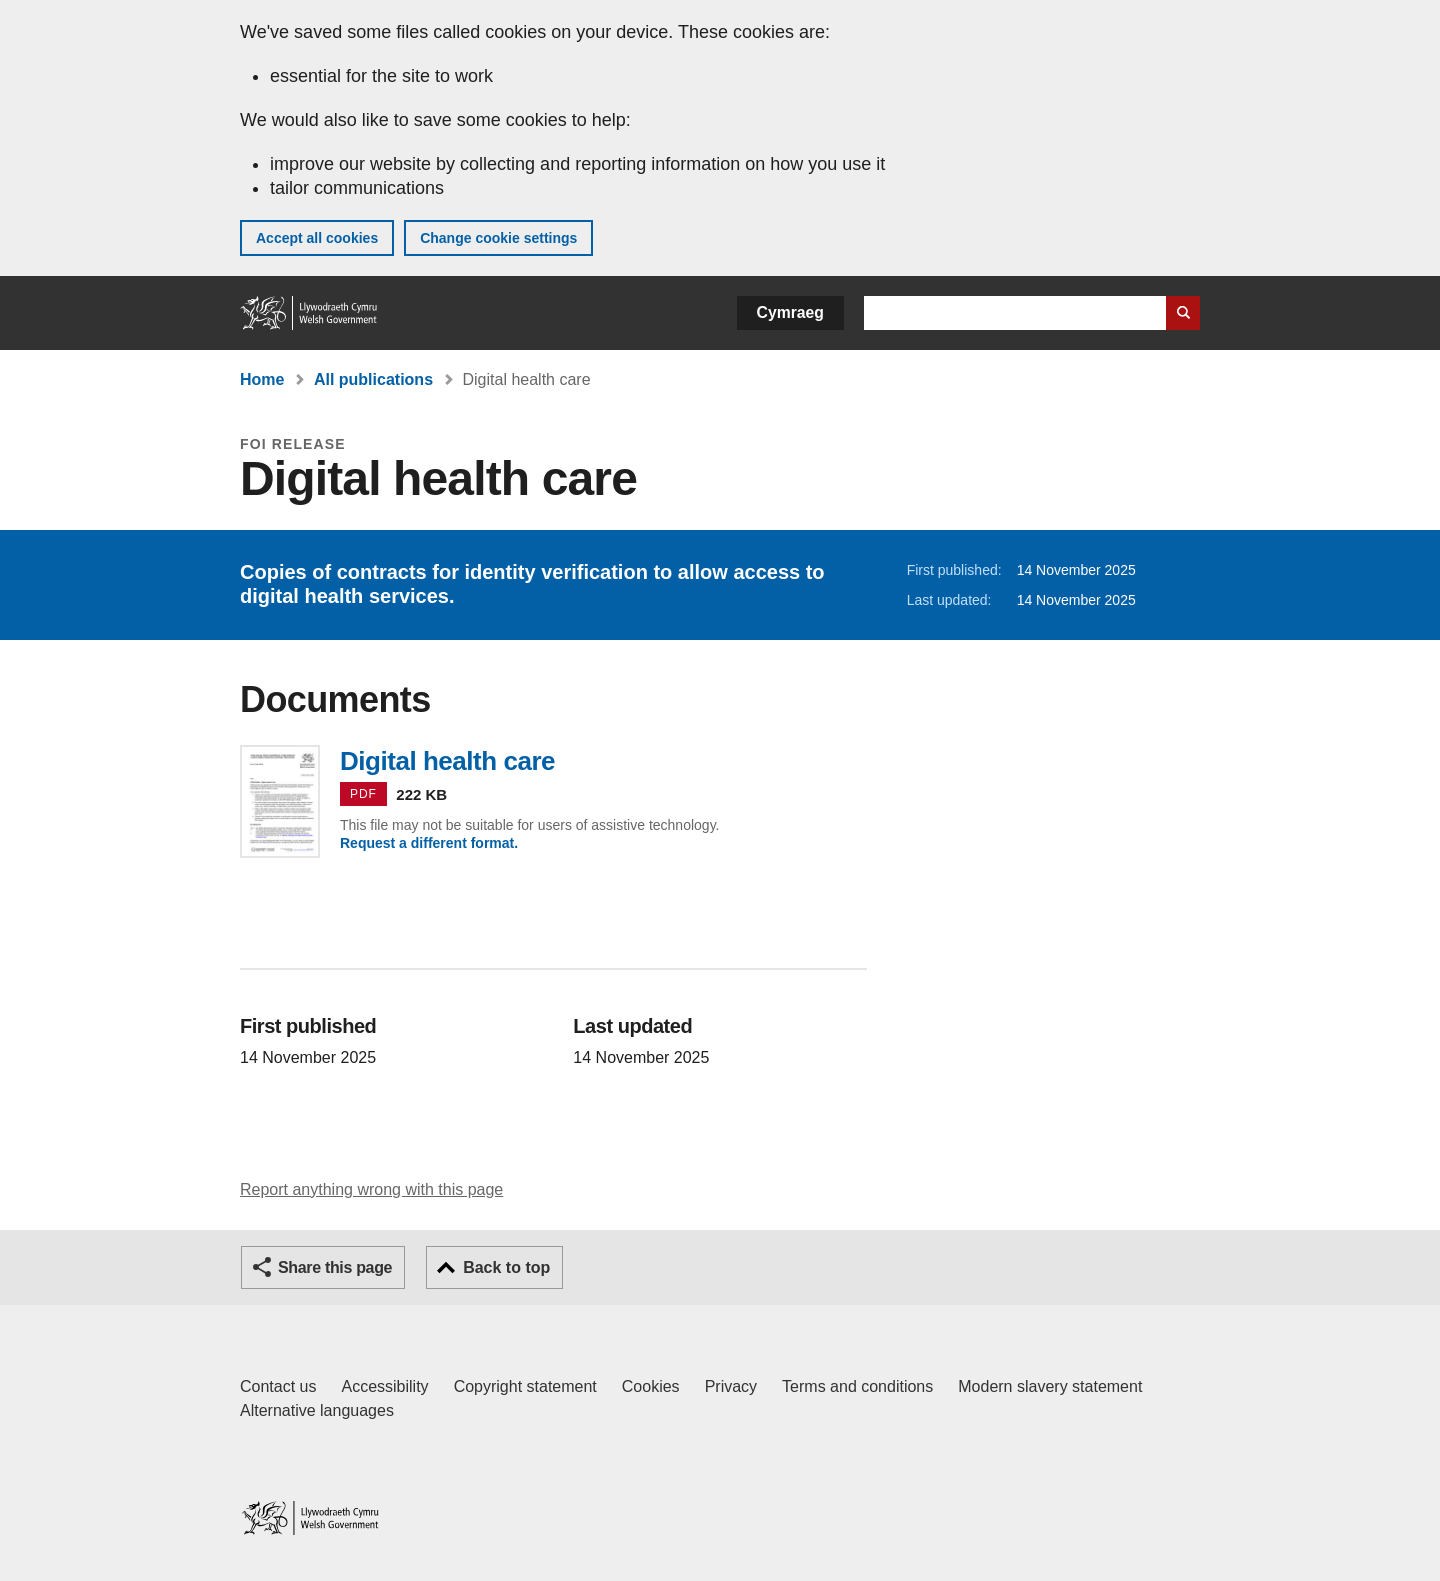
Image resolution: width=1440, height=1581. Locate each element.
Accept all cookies (317, 238)
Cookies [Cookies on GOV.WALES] (651, 1386)
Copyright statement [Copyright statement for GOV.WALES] (525, 1386)
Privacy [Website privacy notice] (731, 1386)
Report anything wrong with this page (371, 1189)
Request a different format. (429, 843)
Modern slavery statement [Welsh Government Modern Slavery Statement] (1050, 1386)
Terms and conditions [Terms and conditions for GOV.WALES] (857, 1386)
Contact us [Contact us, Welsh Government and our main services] (278, 1386)
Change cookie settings (498, 238)
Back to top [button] (506, 1267)
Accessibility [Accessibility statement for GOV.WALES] (384, 1386)
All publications (373, 379)
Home (262, 379)
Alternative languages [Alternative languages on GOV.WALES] (317, 1410)
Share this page (335, 1267)
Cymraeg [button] (790, 312)
